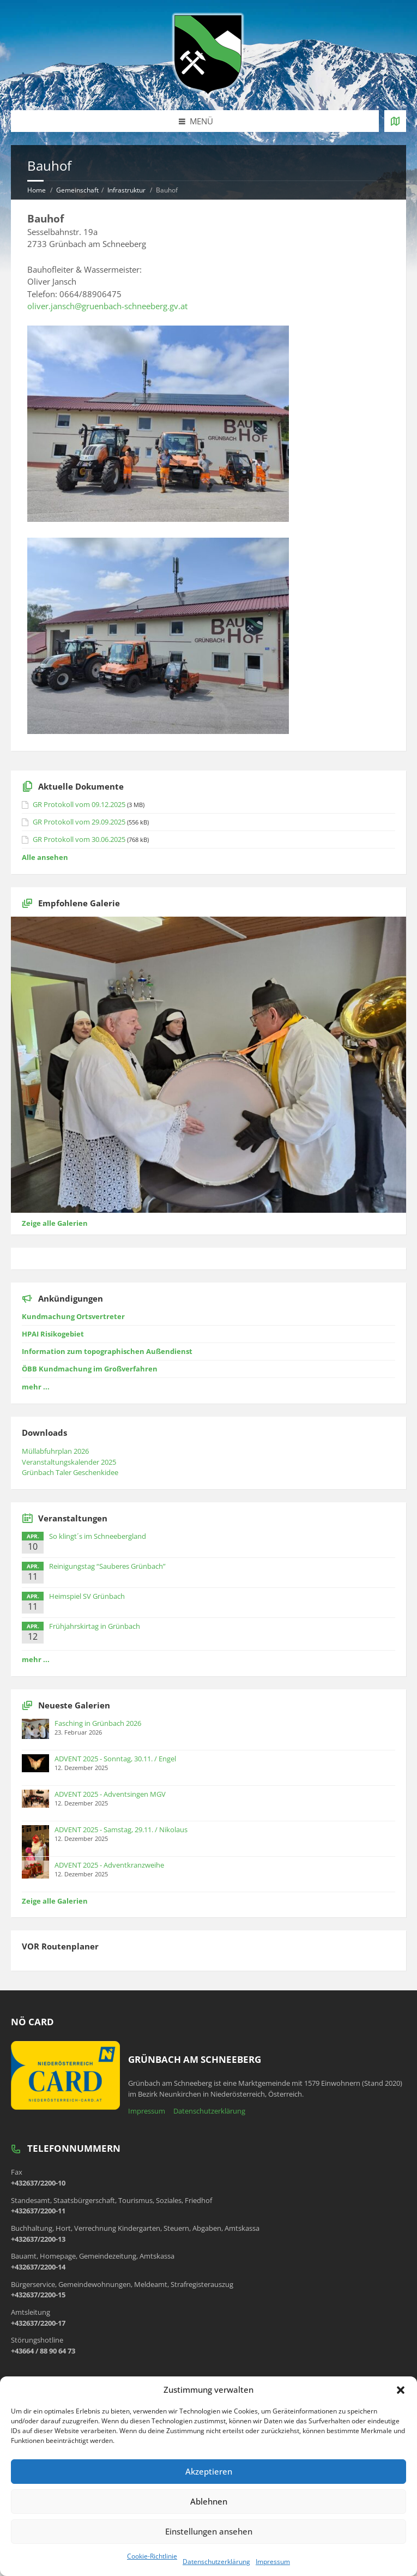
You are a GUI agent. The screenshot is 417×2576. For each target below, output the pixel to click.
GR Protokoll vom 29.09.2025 (79, 822)
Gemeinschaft (77, 190)
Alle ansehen (45, 857)
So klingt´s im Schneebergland (97, 1536)
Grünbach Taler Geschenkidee (70, 1472)
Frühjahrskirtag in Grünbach (94, 1626)
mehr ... (36, 1387)
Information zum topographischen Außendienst (107, 1351)
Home (36, 190)
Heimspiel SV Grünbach (87, 1596)
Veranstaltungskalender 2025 (69, 1462)
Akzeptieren (208, 2471)
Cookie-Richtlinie (152, 2556)
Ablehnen (208, 2501)
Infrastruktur (126, 190)
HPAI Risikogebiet (53, 1334)
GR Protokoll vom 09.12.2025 (79, 804)
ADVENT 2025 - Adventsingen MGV (110, 1794)
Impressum (273, 2561)
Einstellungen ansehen (208, 2531)
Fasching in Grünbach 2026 (98, 1723)
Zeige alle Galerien (55, 1223)
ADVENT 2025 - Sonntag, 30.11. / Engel (115, 1759)
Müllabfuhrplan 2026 (55, 1451)
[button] (400, 2390)
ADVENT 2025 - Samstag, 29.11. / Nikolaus (121, 1829)
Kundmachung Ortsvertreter (73, 1316)
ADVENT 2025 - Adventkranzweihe (109, 1865)
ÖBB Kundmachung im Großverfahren (90, 1369)
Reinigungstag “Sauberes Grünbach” (107, 1566)
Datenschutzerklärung (216, 2561)
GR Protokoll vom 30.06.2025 (79, 839)
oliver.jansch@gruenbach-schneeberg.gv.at (107, 305)
